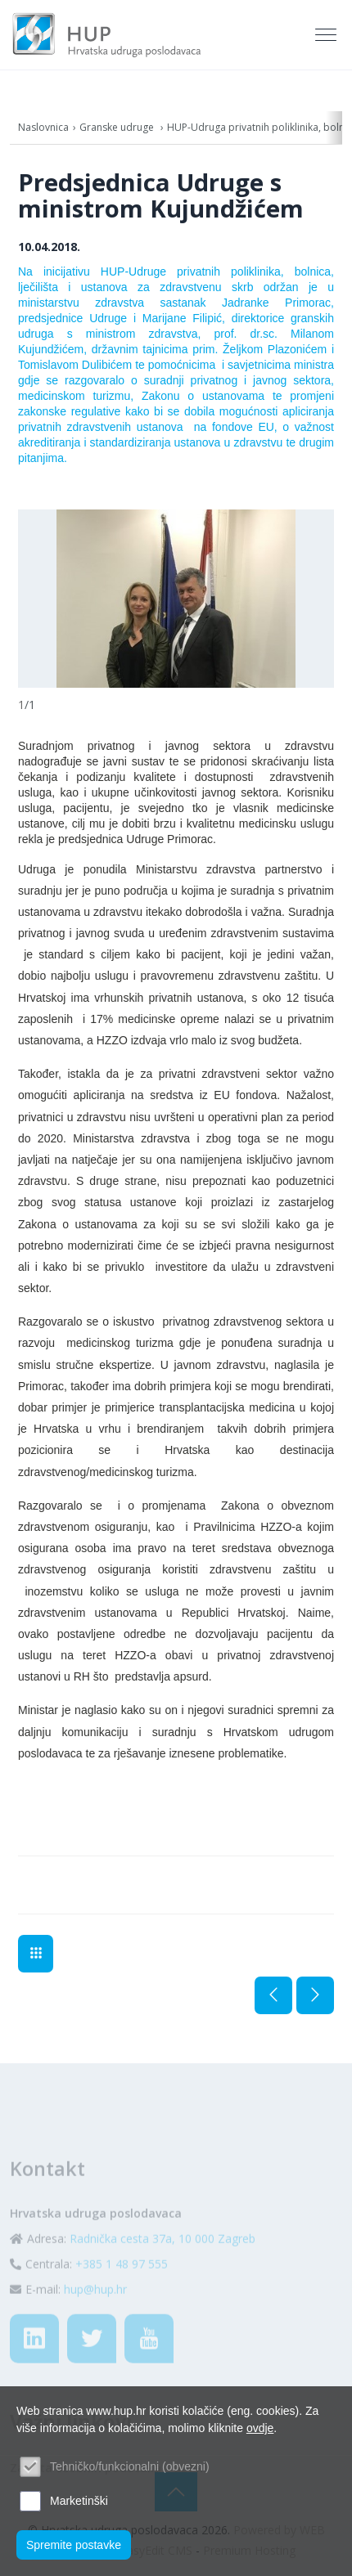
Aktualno (35, 1953)
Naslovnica (43, 127)
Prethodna (273, 1995)
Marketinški (79, 2500)
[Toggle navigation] (327, 35)
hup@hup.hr (95, 2314)
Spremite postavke (73, 2544)
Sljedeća (315, 1995)
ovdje (259, 2428)
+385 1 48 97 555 (121, 2289)
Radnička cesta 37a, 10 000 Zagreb (162, 2264)
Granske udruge (117, 127)
